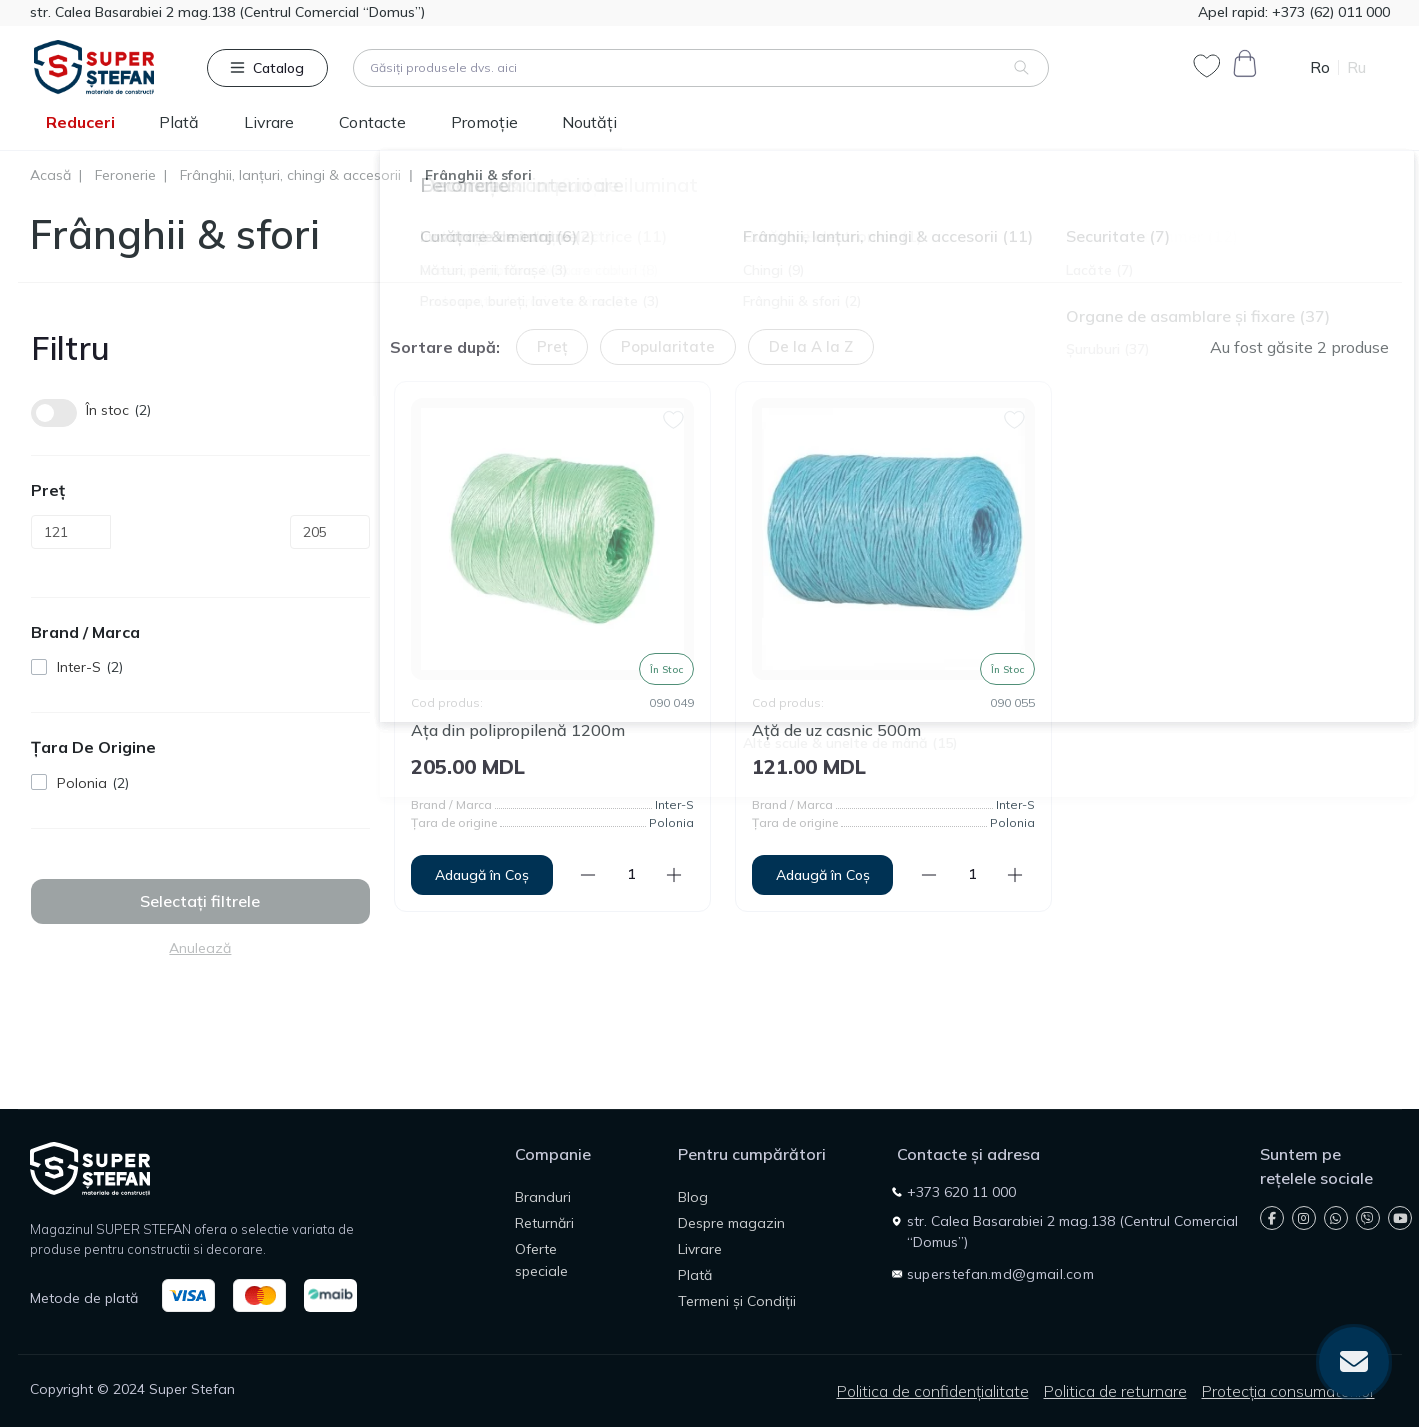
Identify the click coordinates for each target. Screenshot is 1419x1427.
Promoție (484, 122)
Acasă (50, 175)
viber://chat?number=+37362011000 (1367, 1217)
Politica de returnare (1115, 1391)
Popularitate (668, 346)
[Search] (1021, 68)
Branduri (543, 1197)
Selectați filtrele (200, 901)
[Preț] (71, 532)
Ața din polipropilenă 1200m (518, 730)
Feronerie (125, 175)
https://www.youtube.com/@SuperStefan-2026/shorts (1400, 1217)
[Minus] (588, 875)
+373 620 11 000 (961, 1192)
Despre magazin (731, 1223)
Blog (693, 1197)
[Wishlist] (673, 417)
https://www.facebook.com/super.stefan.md (1272, 1217)
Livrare (269, 122)
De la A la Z (811, 346)
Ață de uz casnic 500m (836, 730)
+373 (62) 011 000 (1329, 12)
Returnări (544, 1223)
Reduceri (80, 122)
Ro (1320, 67)
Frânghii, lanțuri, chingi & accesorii (290, 175)
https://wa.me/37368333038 (1335, 1217)
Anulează (200, 948)
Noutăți (589, 122)
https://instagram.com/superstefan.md (1303, 1217)
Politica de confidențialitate (933, 1391)
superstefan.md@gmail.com (1000, 1274)
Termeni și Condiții (737, 1301)
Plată (179, 122)
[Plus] (674, 875)
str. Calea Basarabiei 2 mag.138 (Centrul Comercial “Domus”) (227, 12)
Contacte (372, 122)
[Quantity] (631, 874)
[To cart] (481, 875)
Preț (552, 346)
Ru (1356, 67)
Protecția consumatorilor (1288, 1391)
